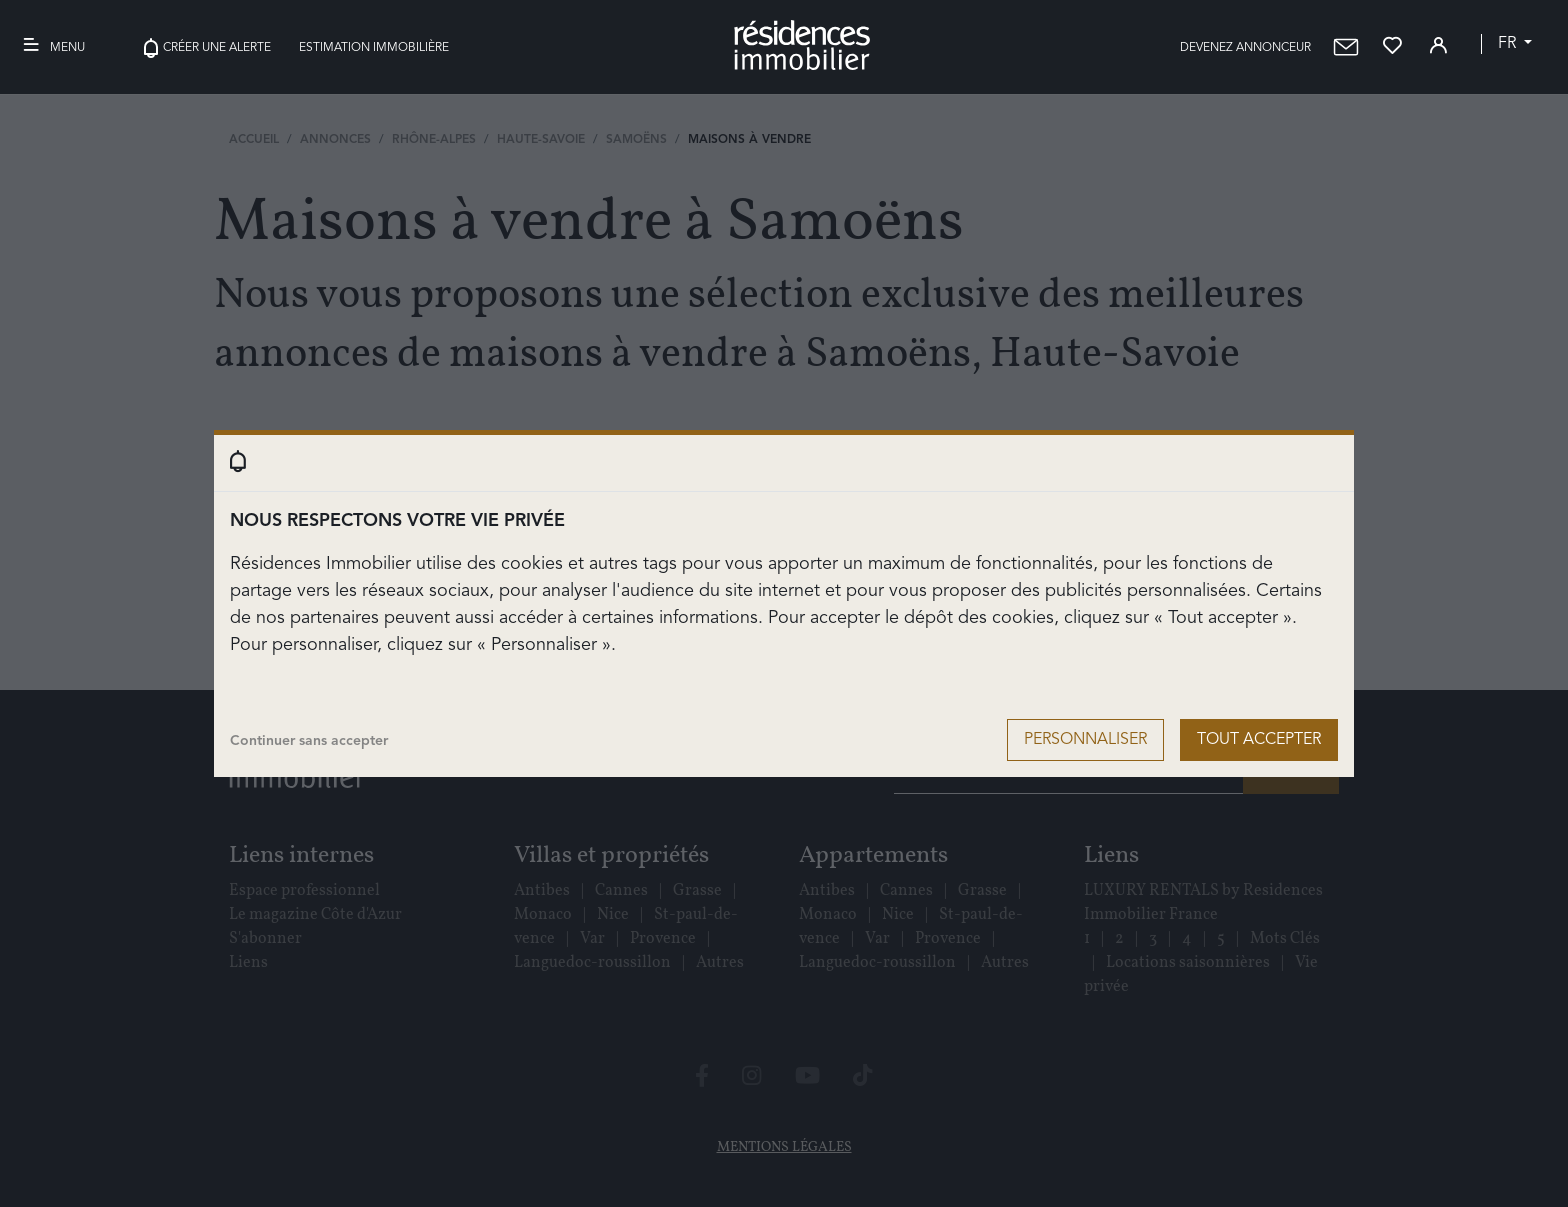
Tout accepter (1259, 740)
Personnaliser (1085, 740)
